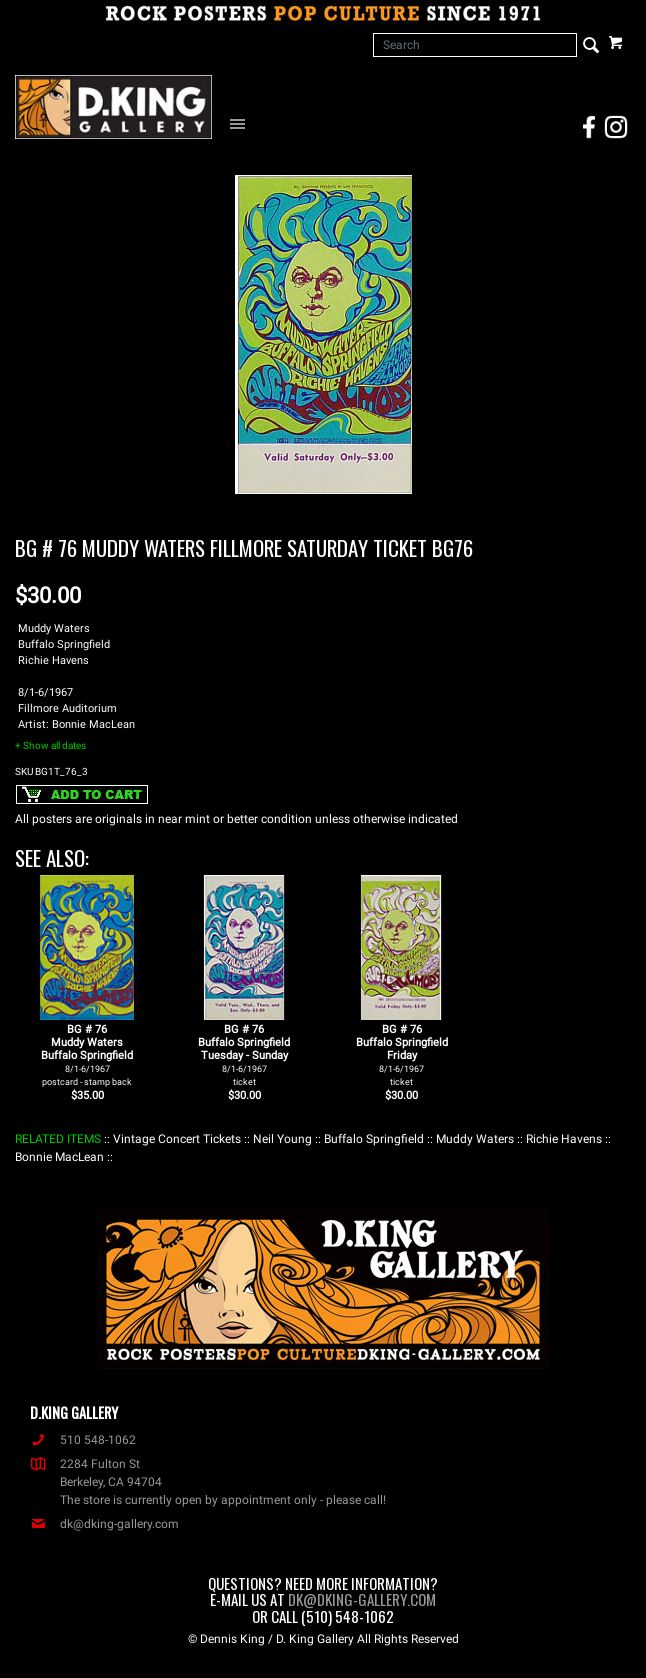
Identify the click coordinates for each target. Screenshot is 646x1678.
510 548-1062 (83, 1440)
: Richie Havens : (564, 1139)
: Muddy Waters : (475, 1139)
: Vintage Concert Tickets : (177, 1139)
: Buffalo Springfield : (374, 1139)
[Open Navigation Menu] (242, 123)
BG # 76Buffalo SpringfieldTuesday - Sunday (244, 1055)
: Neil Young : (282, 1139)
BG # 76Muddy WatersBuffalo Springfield (87, 1055)
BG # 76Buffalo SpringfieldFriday (402, 1055)
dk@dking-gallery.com (104, 1524)
